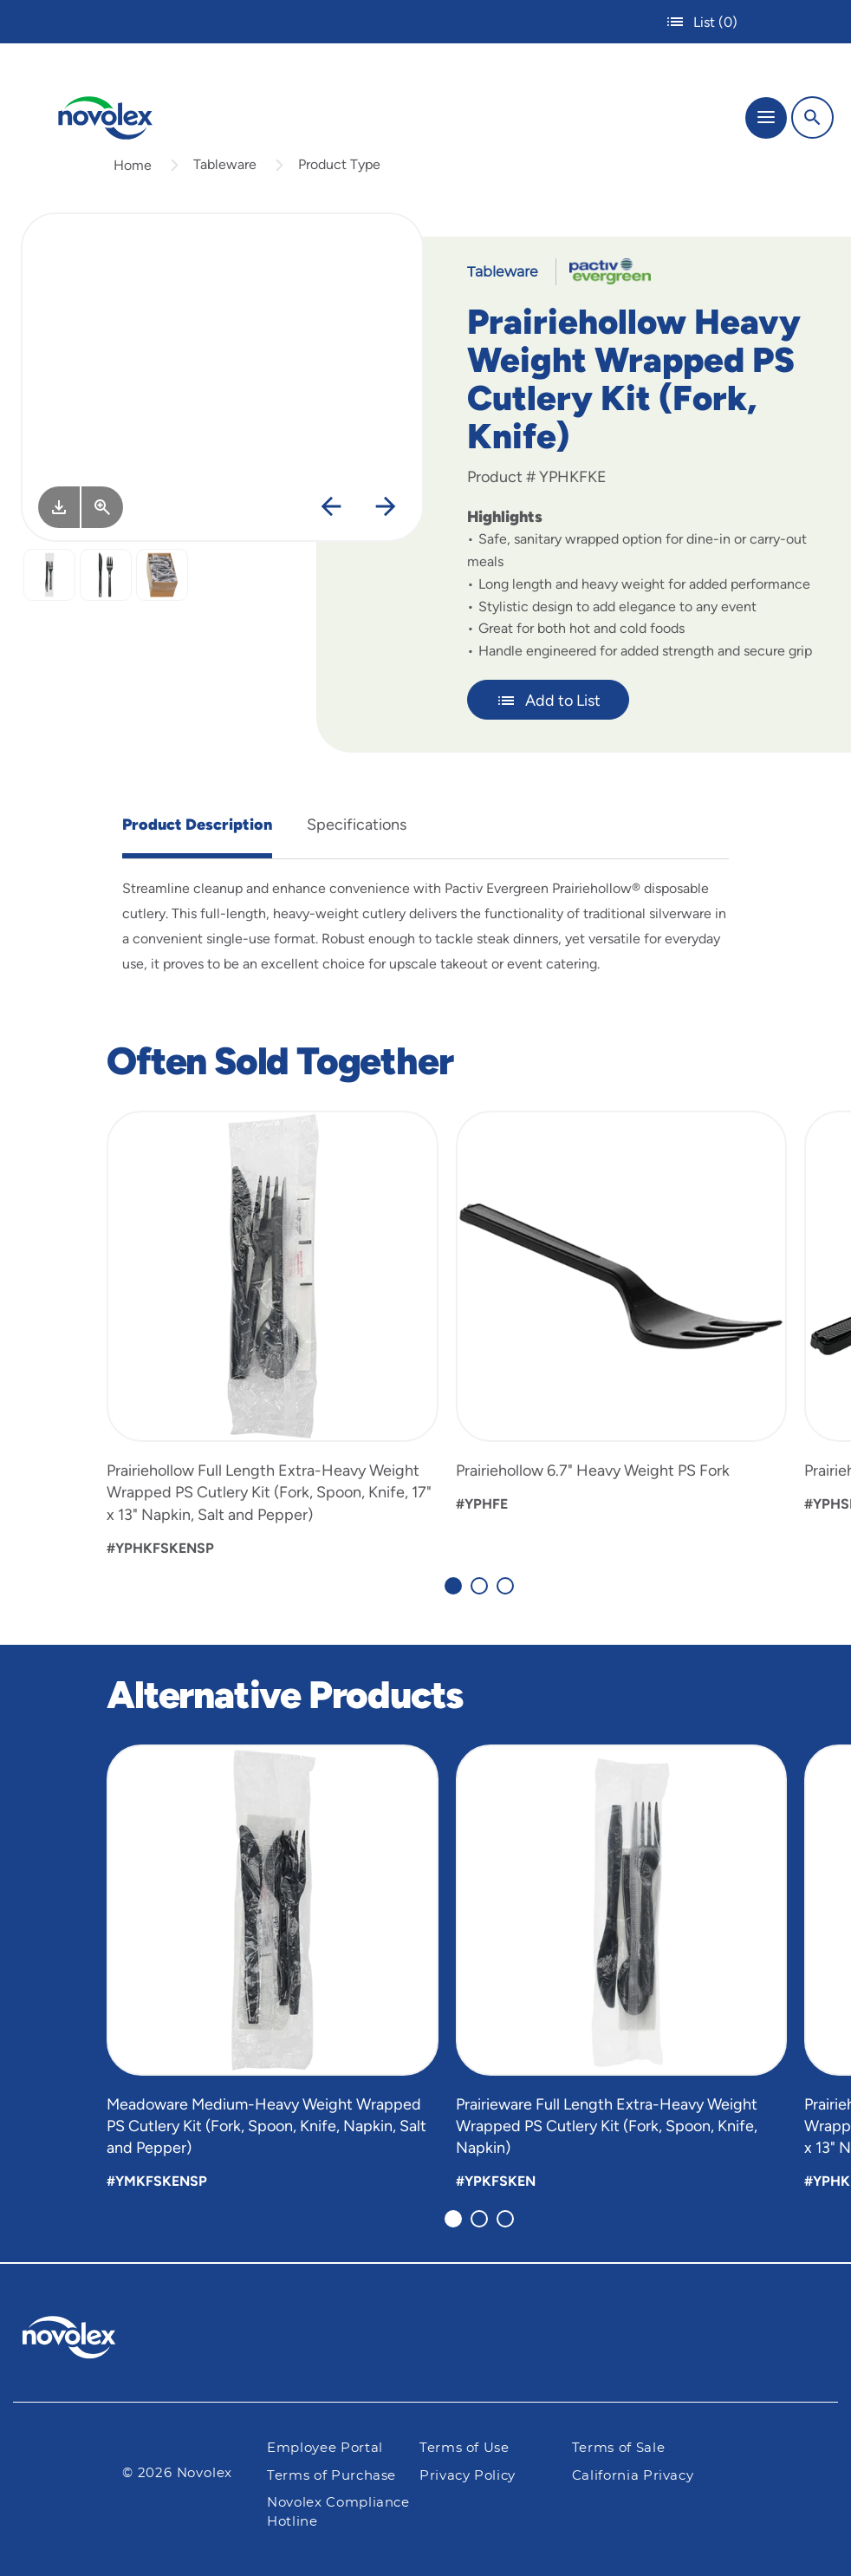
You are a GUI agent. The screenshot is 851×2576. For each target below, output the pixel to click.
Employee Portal (325, 2448)
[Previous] (331, 507)
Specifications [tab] (356, 824)
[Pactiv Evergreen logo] (83, 2340)
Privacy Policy (467, 2475)
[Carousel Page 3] (505, 1586)
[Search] (812, 117)
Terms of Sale (618, 2448)
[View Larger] (102, 507)
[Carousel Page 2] (479, 1586)
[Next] (385, 507)
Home (133, 165)
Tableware (225, 164)
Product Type (339, 164)
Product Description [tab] (197, 824)
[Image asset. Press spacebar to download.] (59, 507)
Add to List (548, 700)
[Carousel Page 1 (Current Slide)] (453, 1586)
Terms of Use (464, 2448)
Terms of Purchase (331, 2475)
